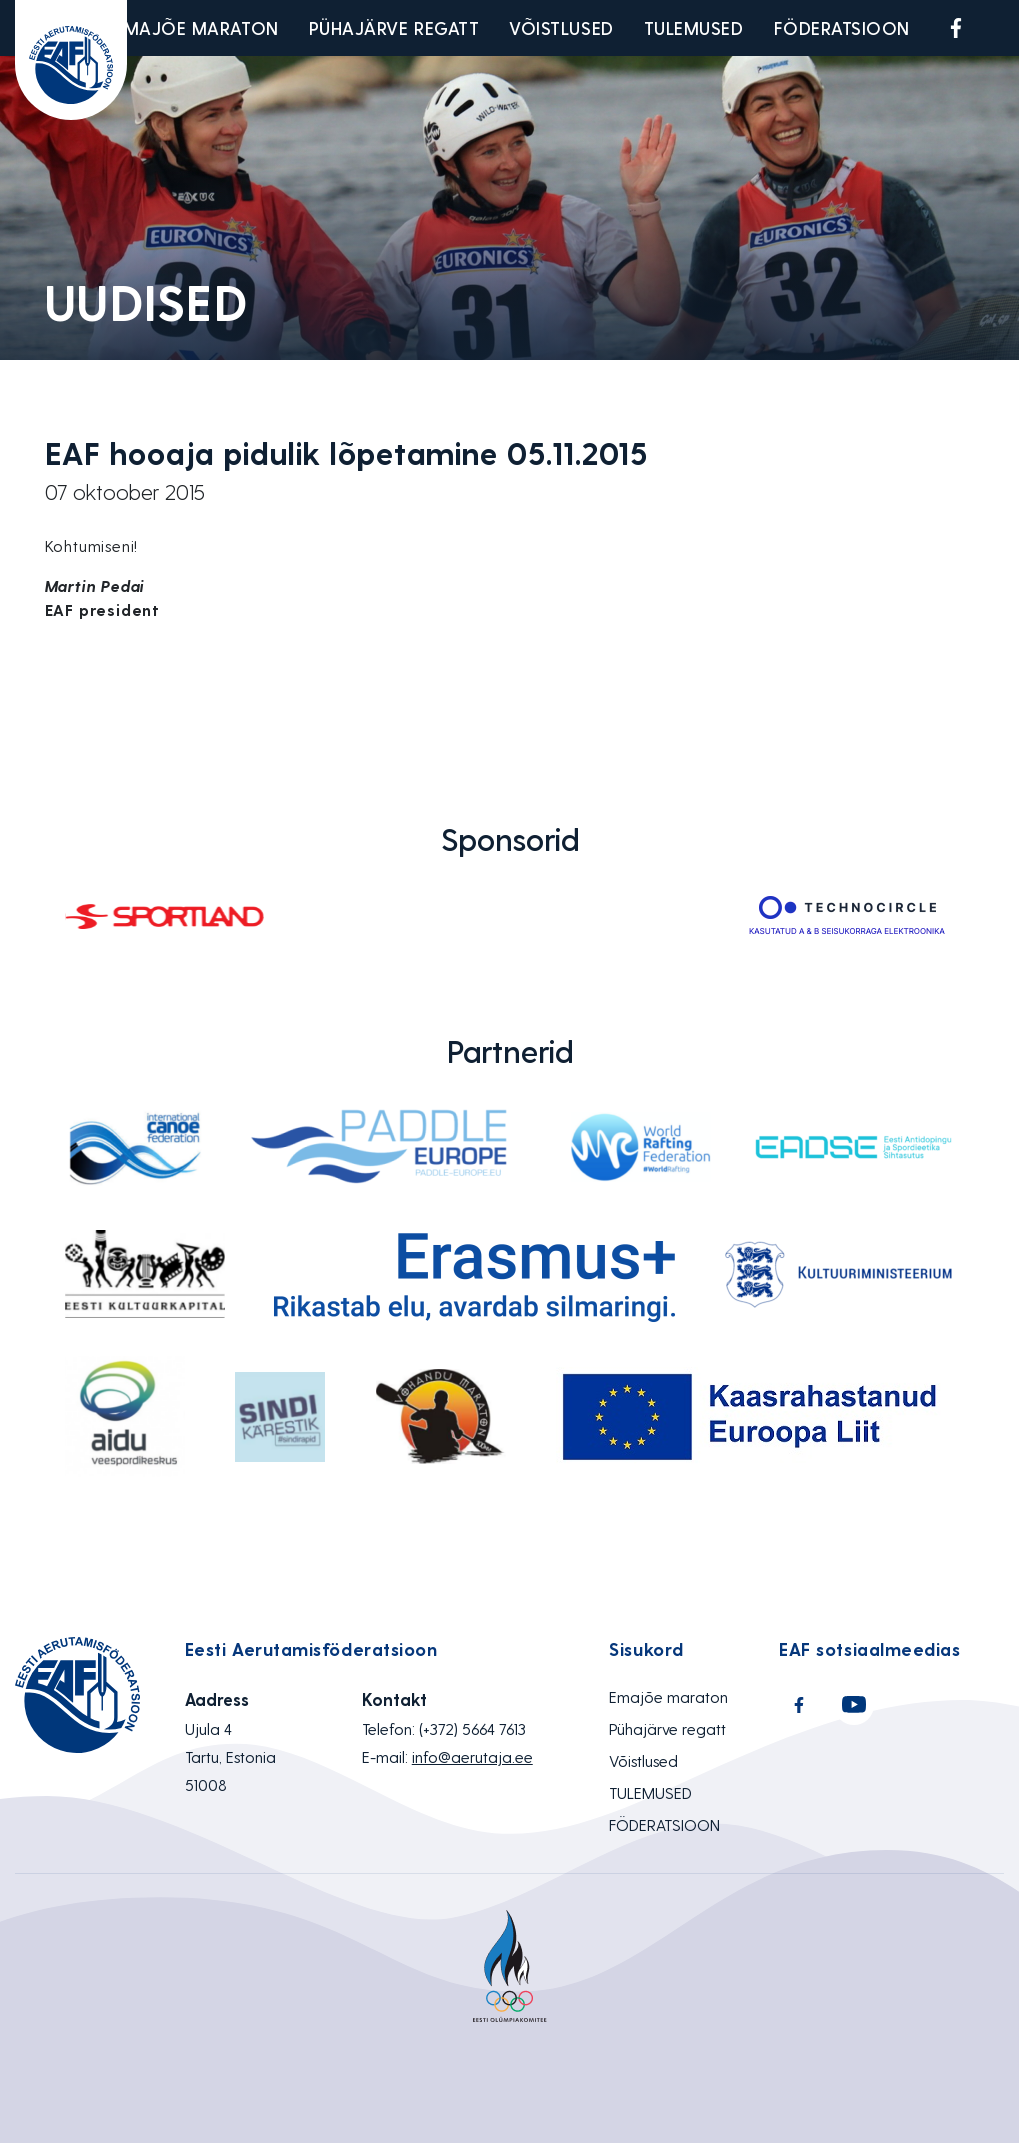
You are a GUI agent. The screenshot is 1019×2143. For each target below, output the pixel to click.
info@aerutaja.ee (472, 1756)
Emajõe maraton (196, 27)
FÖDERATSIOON (842, 27)
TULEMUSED (694, 27)
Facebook (956, 28)
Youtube (1003, 28)
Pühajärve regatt (394, 27)
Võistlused (561, 27)
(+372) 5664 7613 (472, 1728)
